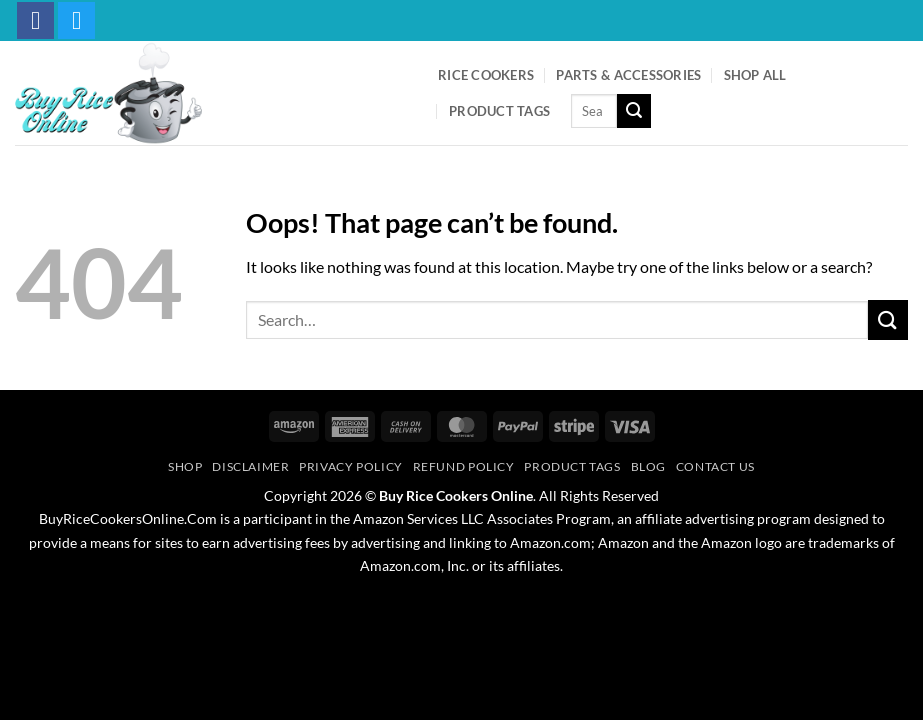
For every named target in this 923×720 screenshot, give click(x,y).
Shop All (755, 75)
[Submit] (634, 111)
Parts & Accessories (628, 75)
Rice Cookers (486, 75)
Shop (185, 466)
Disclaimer (250, 466)
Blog (648, 466)
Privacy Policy (351, 466)
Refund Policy (464, 466)
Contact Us (715, 466)
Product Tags (499, 111)
